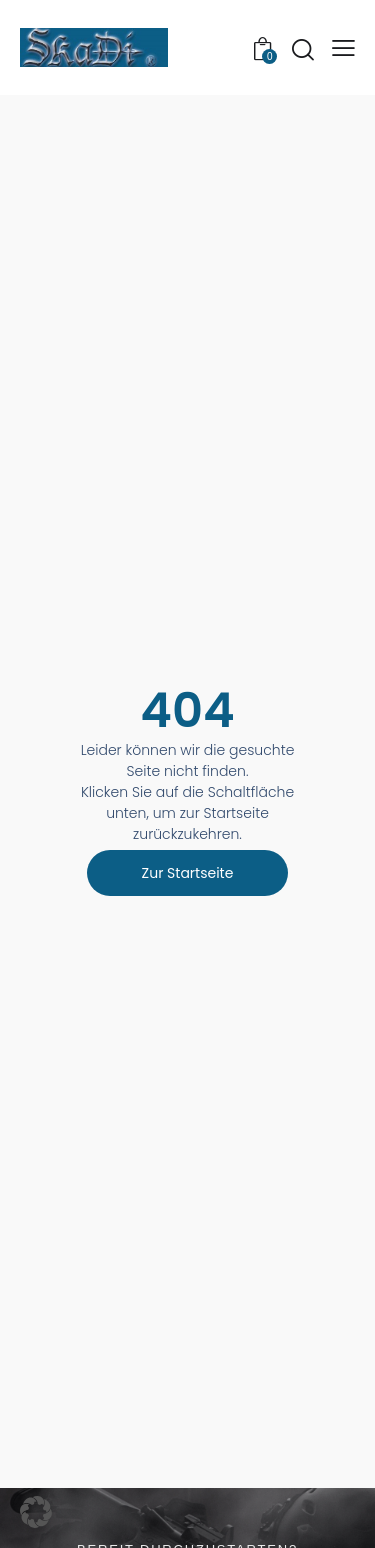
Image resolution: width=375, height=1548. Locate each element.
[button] (343, 48)
